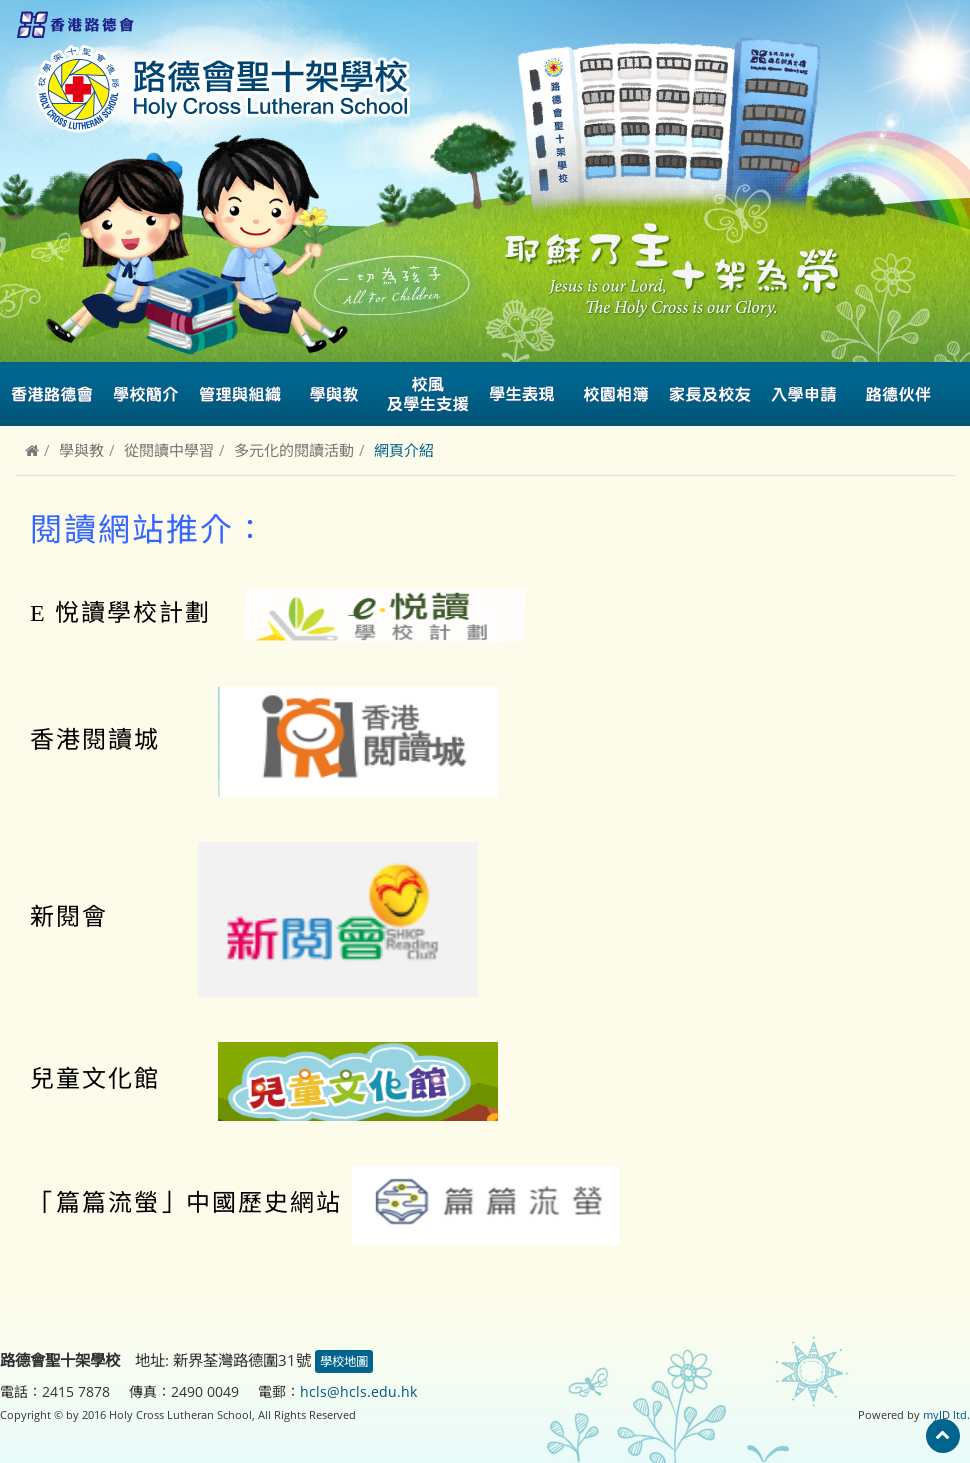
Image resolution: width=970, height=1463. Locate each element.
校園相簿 (616, 394)
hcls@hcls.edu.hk (358, 1391)
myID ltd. (946, 1414)
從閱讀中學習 (169, 450)
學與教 (81, 450)
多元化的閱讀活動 (294, 450)
